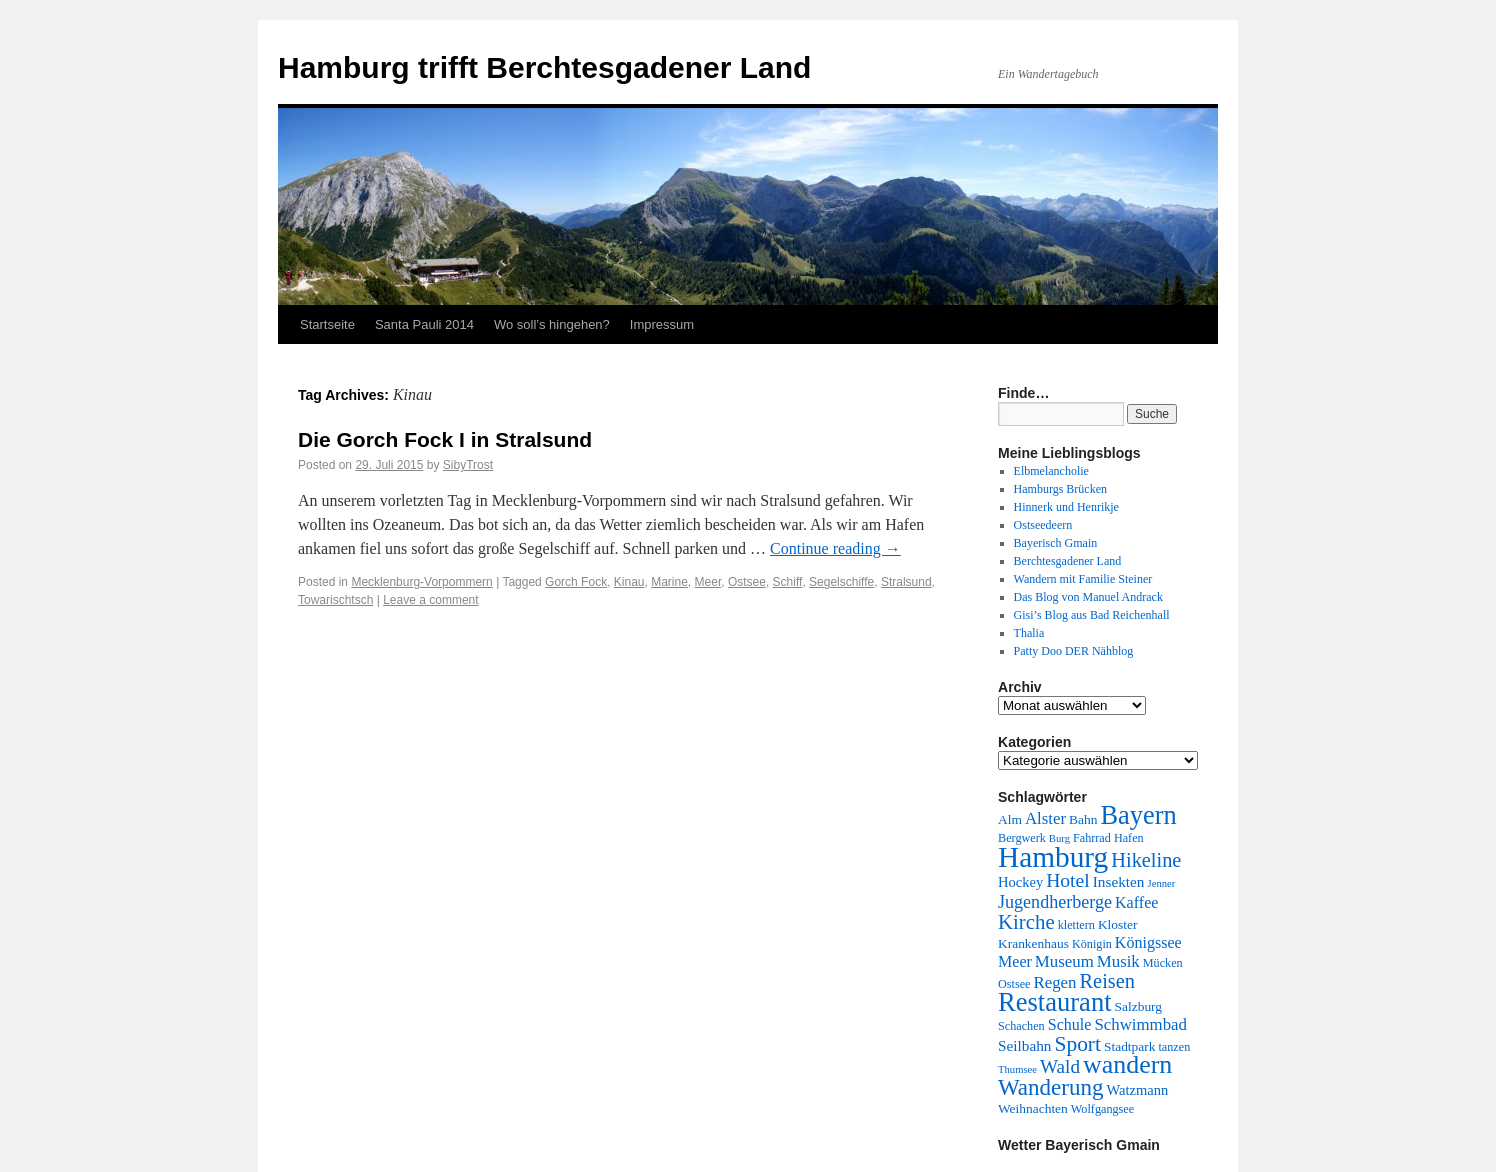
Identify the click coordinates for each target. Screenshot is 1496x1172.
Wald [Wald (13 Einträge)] (1060, 1066)
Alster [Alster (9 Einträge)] (1045, 818)
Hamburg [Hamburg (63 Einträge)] (1053, 857)
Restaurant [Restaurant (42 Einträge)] (1055, 1002)
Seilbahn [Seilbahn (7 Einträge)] (1024, 1045)
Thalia (1029, 633)
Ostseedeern (1043, 525)
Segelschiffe (841, 582)
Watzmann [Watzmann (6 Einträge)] (1137, 1090)
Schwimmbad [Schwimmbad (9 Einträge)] (1140, 1024)
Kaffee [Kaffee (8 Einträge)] (1136, 902)
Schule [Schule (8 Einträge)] (1070, 1024)
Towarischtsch (335, 600)
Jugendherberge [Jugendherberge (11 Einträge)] (1055, 902)
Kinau (629, 582)
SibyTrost (468, 465)
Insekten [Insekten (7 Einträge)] (1119, 881)
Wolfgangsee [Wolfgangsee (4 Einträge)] (1102, 1109)
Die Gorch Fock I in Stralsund (445, 439)
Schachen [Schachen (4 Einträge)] (1021, 1026)
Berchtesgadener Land (1068, 561)
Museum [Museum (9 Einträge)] (1064, 961)
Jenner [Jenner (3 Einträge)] (1162, 883)
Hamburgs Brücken (1060, 489)
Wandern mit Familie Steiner (1083, 579)
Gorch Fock (576, 582)
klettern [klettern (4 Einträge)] (1076, 925)
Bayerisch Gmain (1056, 543)
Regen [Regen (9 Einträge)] (1055, 982)
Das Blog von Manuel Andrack (1088, 597)
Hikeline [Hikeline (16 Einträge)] (1146, 860)
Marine (669, 582)
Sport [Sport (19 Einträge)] (1077, 1044)
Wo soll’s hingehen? (552, 324)
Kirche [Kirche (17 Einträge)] (1026, 922)
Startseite (327, 324)
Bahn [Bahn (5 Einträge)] (1083, 819)
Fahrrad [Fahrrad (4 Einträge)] (1092, 838)
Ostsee (747, 582)
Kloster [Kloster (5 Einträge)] (1118, 924)
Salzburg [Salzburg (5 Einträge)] (1139, 1006)
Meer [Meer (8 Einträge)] (1015, 961)
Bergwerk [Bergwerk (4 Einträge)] (1022, 838)
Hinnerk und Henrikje (1066, 507)
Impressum (662, 324)
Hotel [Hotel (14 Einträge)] (1068, 880)
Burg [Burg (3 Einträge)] (1059, 838)
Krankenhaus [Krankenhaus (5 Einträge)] (1033, 943)
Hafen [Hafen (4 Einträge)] (1129, 838)
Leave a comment (430, 600)
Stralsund (906, 582)
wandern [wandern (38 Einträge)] (1127, 1064)
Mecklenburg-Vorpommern (421, 582)
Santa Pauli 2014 (424, 324)
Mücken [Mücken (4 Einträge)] (1163, 963)
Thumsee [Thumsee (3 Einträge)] (1017, 1069)
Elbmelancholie (1051, 471)
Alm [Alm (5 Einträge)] (1010, 819)
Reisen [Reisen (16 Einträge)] (1107, 981)
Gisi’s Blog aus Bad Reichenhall (1092, 615)
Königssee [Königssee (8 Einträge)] (1148, 942)
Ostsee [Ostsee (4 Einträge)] (1014, 984)
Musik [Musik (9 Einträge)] (1118, 961)
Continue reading (835, 548)
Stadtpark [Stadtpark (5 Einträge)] (1130, 1046)
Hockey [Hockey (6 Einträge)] (1020, 882)
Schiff (788, 582)
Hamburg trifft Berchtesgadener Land (544, 67)
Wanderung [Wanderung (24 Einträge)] (1050, 1087)
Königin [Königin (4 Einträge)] (1092, 944)
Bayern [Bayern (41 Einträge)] (1138, 815)
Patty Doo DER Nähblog (1074, 651)
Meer (708, 582)
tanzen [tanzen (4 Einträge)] (1174, 1047)
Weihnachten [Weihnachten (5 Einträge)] (1033, 1108)
